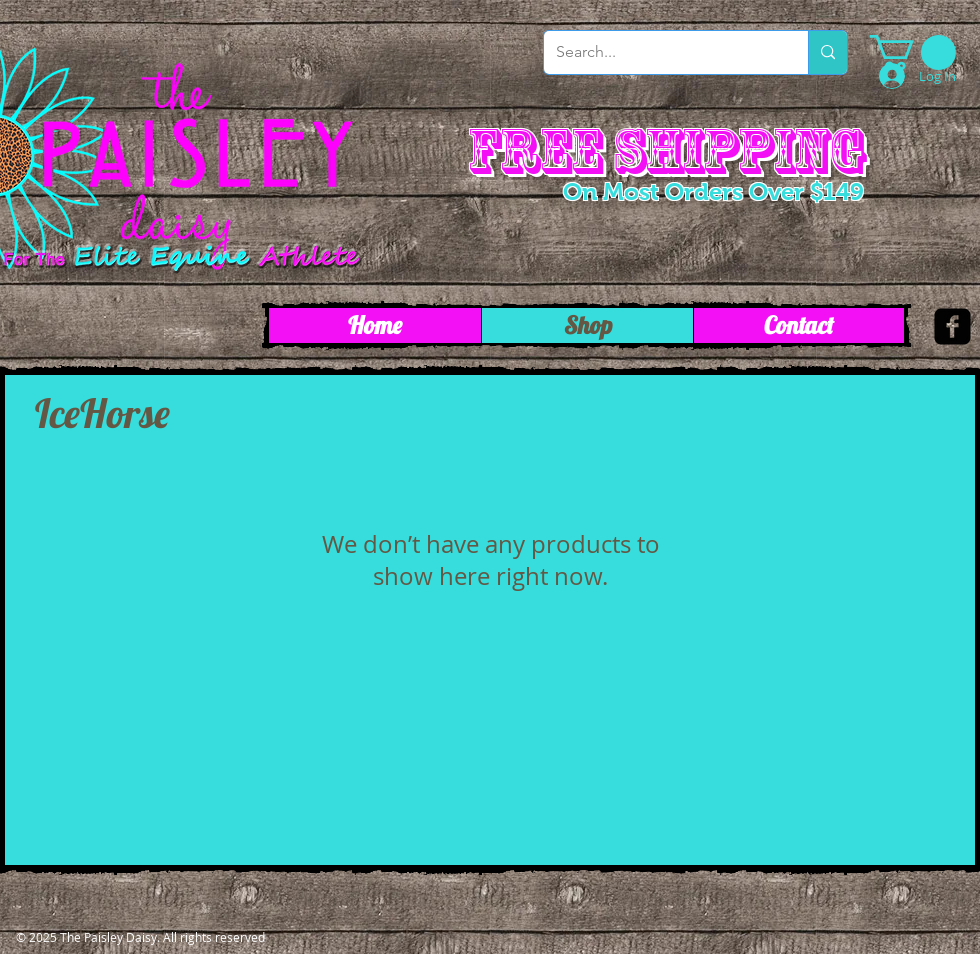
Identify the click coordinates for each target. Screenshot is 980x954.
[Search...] (661, 52)
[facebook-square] (952, 326)
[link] (913, 52)
